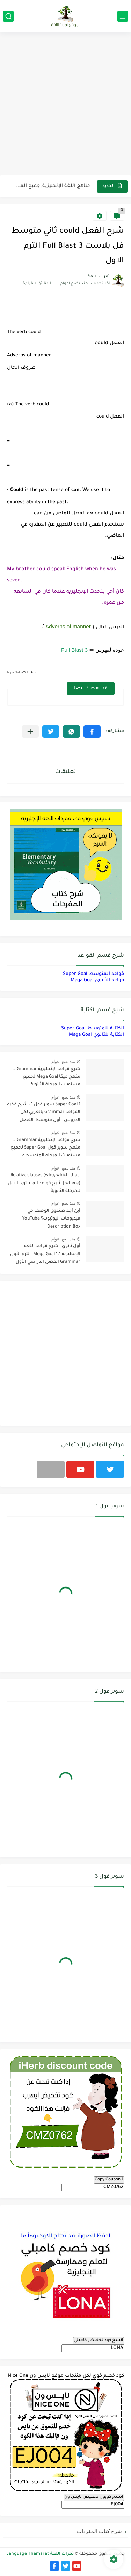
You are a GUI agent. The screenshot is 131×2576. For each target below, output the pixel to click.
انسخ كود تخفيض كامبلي (98, 2340)
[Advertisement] (65, 104)
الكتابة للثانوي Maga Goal (96, 1034)
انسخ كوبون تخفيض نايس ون (93, 2497)
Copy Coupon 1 (109, 2179)
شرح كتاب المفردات (99, 2531)
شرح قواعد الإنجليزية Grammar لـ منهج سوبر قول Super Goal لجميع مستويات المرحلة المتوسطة (45, 1148)
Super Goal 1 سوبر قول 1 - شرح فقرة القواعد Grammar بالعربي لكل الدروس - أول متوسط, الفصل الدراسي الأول (43, 1113)
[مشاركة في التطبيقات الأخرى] (30, 731)
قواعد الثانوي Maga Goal (97, 980)
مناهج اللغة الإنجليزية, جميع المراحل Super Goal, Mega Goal (52, 186)
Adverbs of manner (68, 626)
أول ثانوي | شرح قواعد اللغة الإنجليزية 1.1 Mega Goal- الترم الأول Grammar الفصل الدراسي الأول (45, 1254)
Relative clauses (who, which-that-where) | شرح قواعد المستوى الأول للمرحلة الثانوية (44, 1183)
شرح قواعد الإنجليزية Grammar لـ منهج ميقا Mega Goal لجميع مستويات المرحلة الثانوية (47, 1077)
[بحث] (8, 16)
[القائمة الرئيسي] (122, 16)
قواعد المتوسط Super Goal (93, 974)
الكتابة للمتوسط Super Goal (92, 1028)
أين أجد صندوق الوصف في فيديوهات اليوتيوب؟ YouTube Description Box (51, 1219)
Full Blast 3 (74, 650)
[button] (92, 731)
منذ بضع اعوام (63, 1061)
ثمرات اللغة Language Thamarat (40, 2554)
